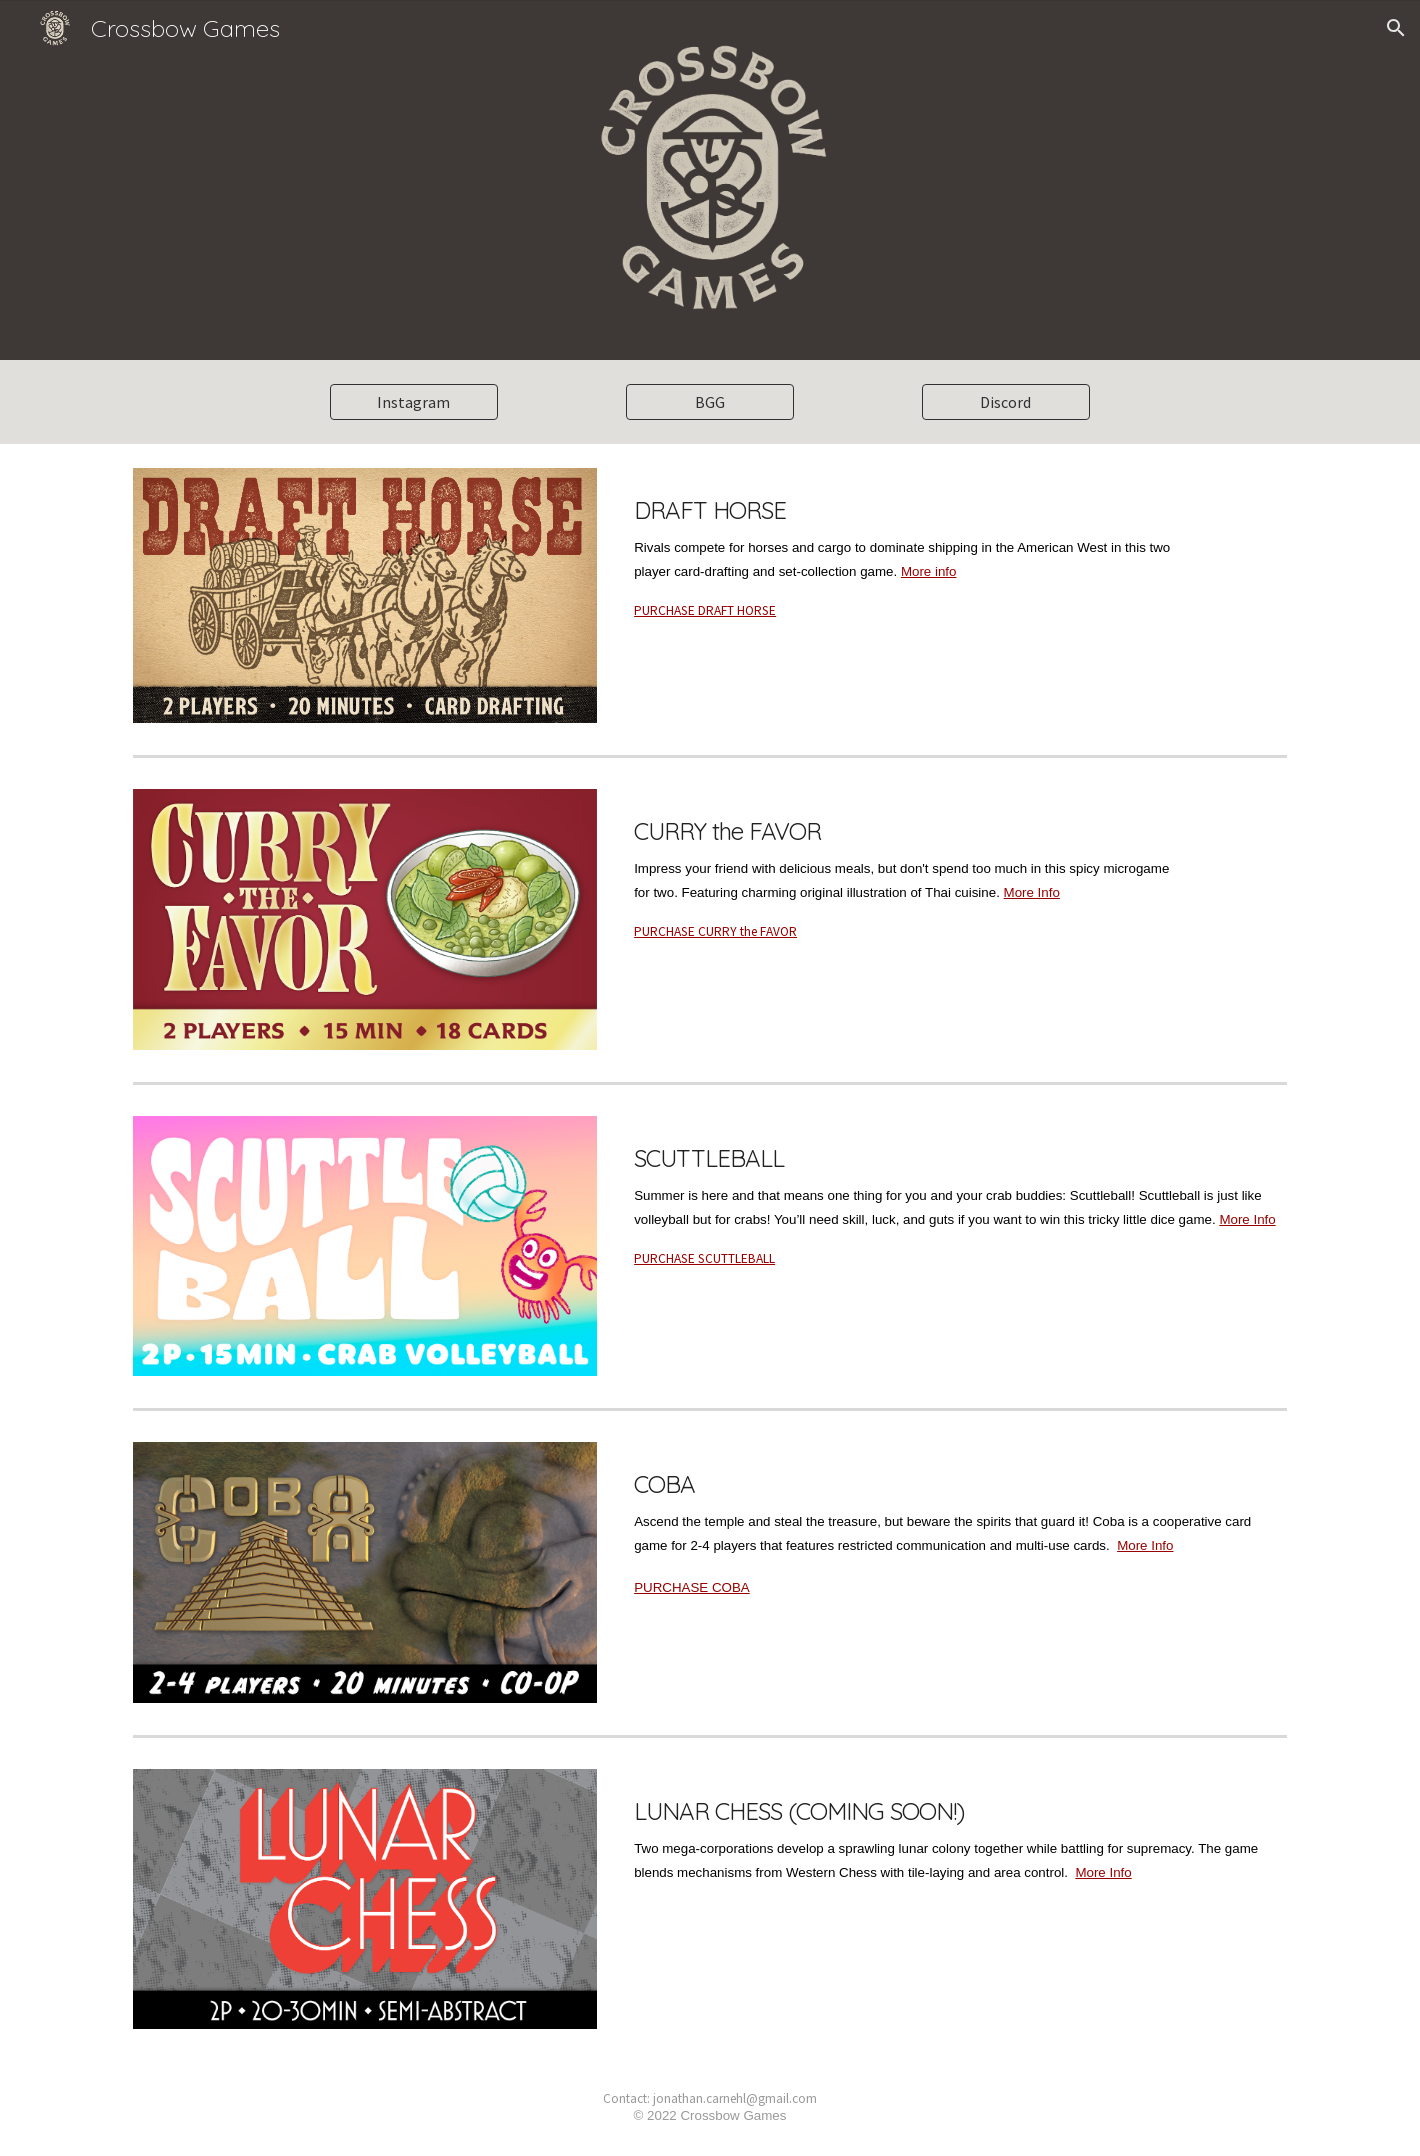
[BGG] (710, 402)
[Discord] (1006, 402)
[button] (1396, 28)
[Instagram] (414, 402)
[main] (907, 548)
